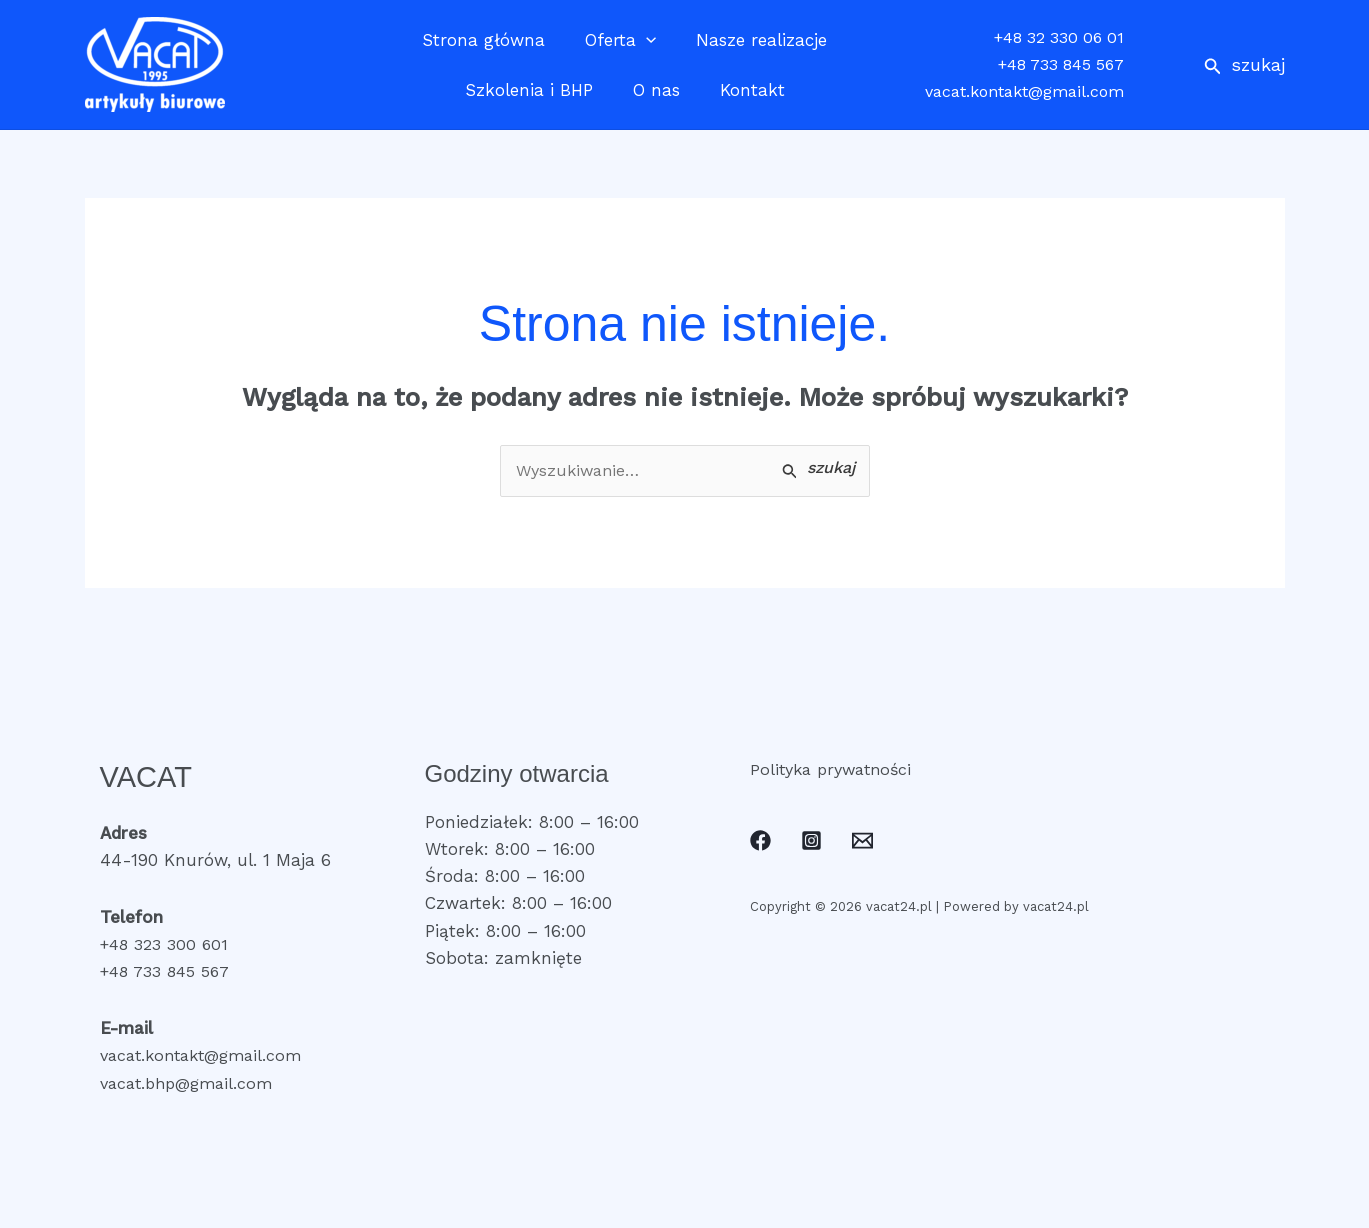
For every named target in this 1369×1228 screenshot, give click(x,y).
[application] (646, 40)
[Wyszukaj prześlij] (818, 470)
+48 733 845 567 (1061, 64)
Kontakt (746, 90)
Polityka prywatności (836, 770)
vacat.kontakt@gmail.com (1024, 91)
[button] (1244, 64)
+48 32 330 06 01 (1059, 37)
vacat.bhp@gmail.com (192, 1084)
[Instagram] (811, 842)
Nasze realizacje (755, 40)
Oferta (620, 40)
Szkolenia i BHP (535, 90)
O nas (656, 90)
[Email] (862, 842)
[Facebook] (760, 842)
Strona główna (489, 40)
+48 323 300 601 (168, 946)
